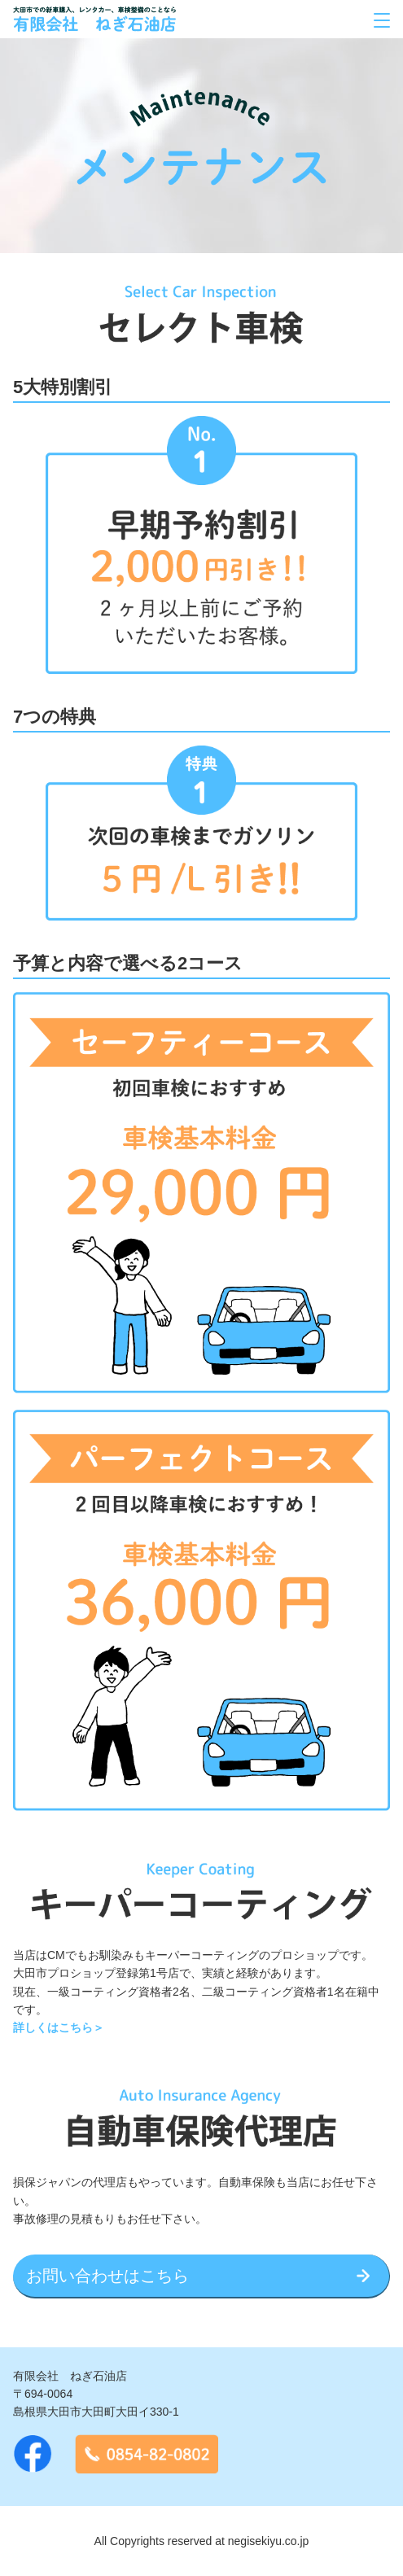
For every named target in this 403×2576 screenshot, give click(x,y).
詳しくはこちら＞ (58, 2027)
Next (378, 545)
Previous (24, 545)
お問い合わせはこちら (107, 2276)
